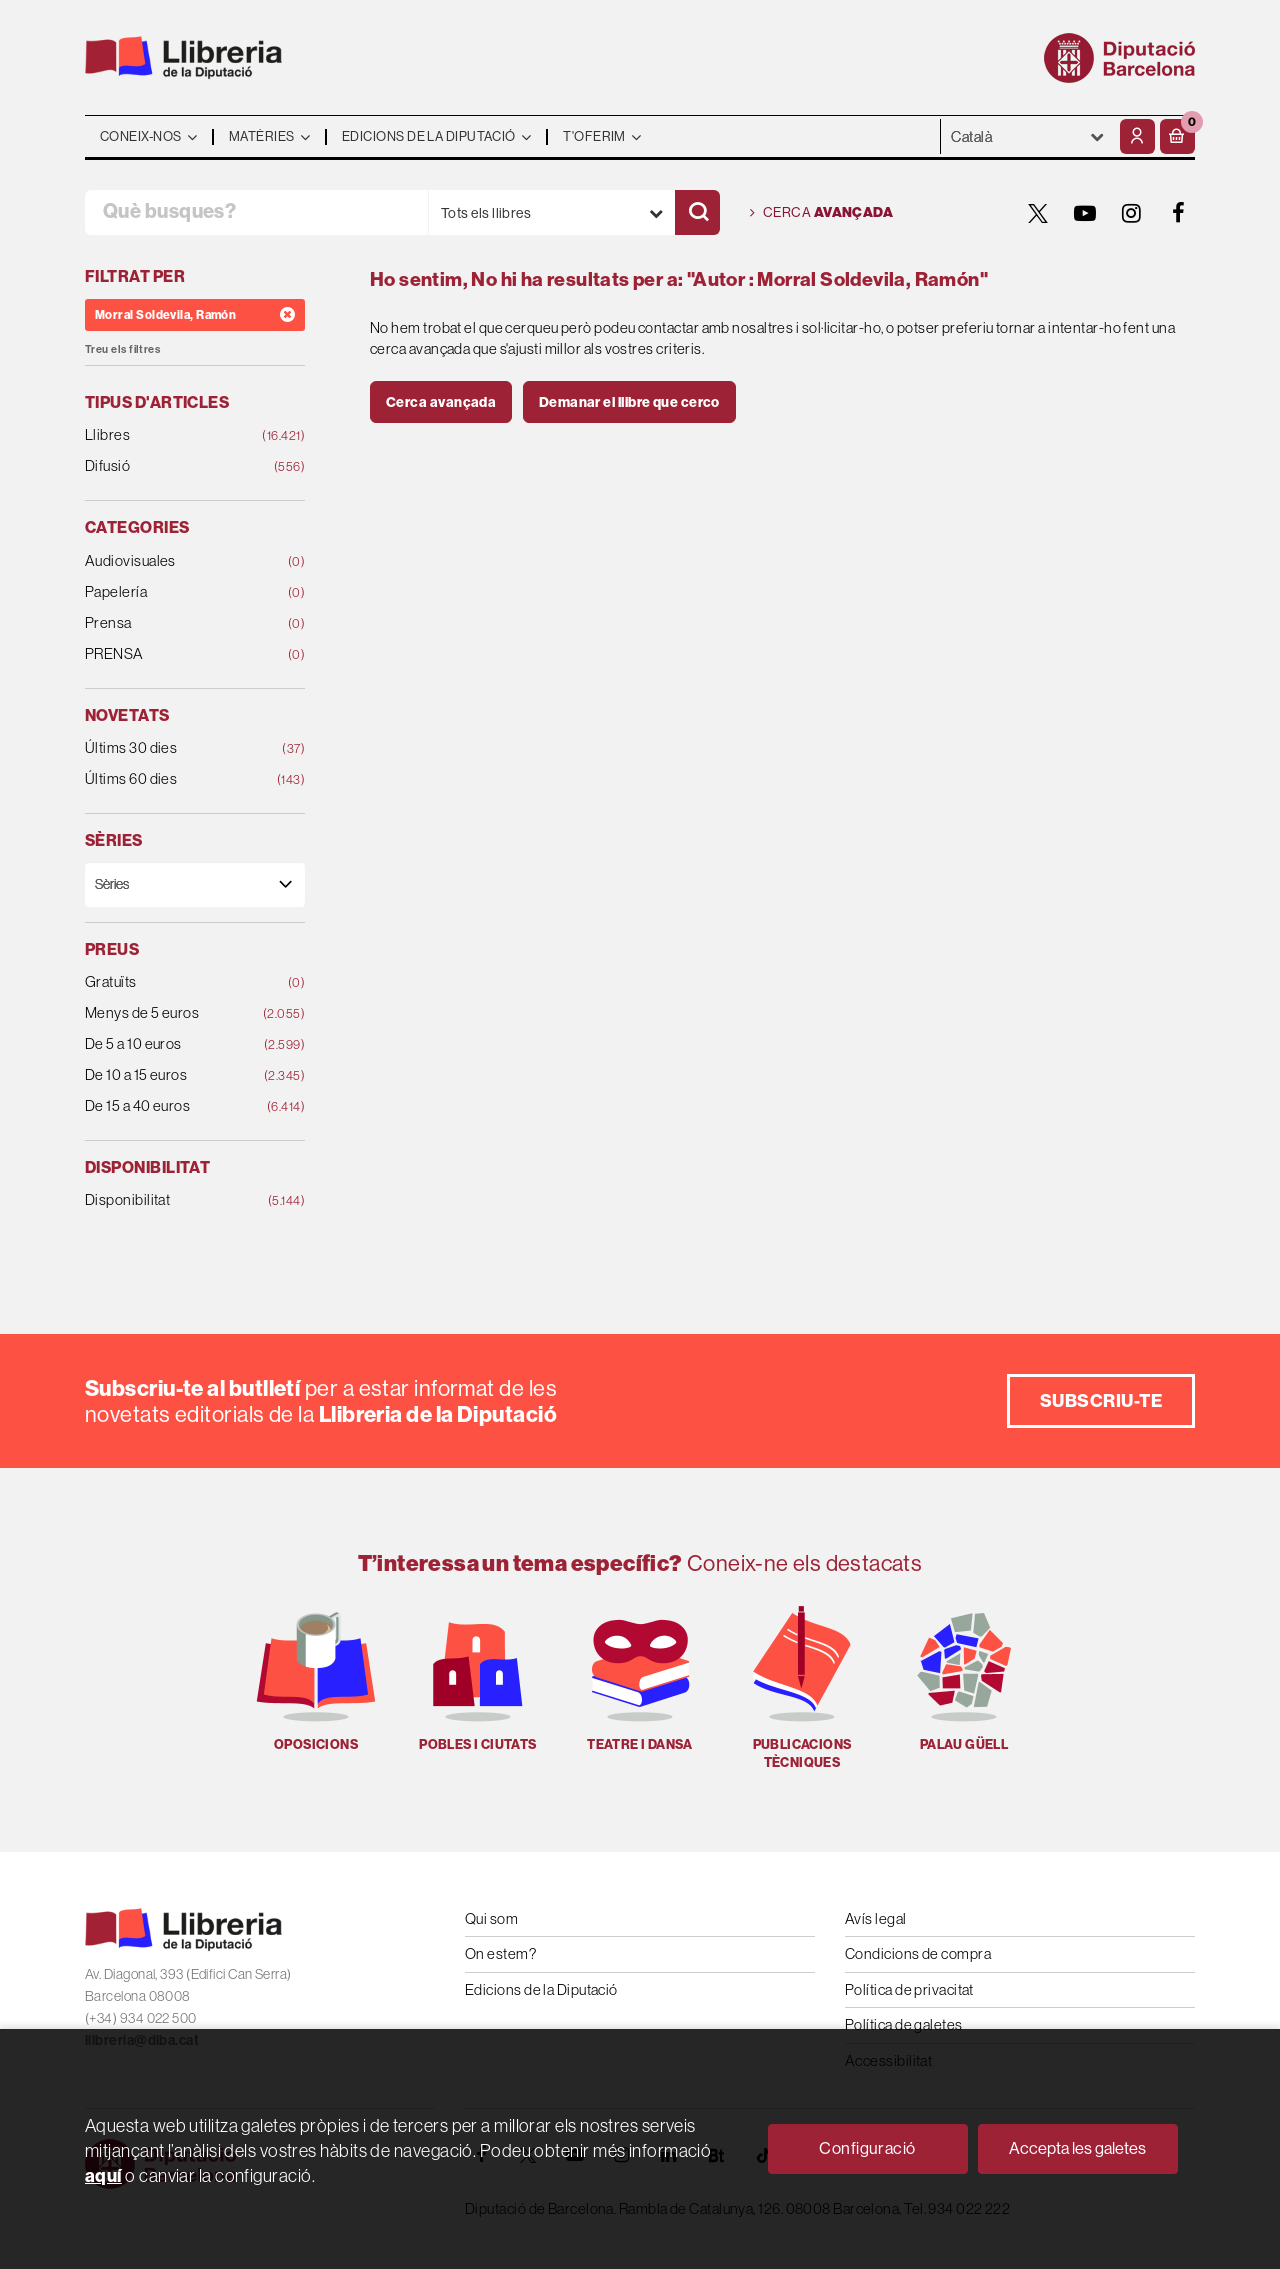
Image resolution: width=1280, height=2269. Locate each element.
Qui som (491, 1918)
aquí (103, 2175)
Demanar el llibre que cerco (629, 402)
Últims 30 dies (175, 748)
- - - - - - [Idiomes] (1028, 136)
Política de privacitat (909, 1989)
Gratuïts (175, 982)
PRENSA (175, 654)
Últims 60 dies (175, 779)
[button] (1177, 136)
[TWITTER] (1038, 213)
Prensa (175, 623)
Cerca (821, 213)
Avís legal (876, 1918)
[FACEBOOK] (1179, 213)
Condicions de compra (918, 1953)
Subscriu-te (1101, 1400)
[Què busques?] (256, 212)
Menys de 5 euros (175, 1013)
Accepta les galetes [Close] (1077, 2148)
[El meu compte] (1137, 136)
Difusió (175, 466)
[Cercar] (697, 212)
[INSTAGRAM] (1132, 213)
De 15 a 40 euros (175, 1106)
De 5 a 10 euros (175, 1044)
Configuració (867, 2148)
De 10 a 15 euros (175, 1075)
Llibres (175, 435)
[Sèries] (195, 884)
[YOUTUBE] (1085, 213)
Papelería (175, 592)
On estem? (500, 1953)
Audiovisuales (175, 561)
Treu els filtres (122, 349)
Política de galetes (904, 2024)
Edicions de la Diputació (541, 1989)
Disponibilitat (175, 1200)
